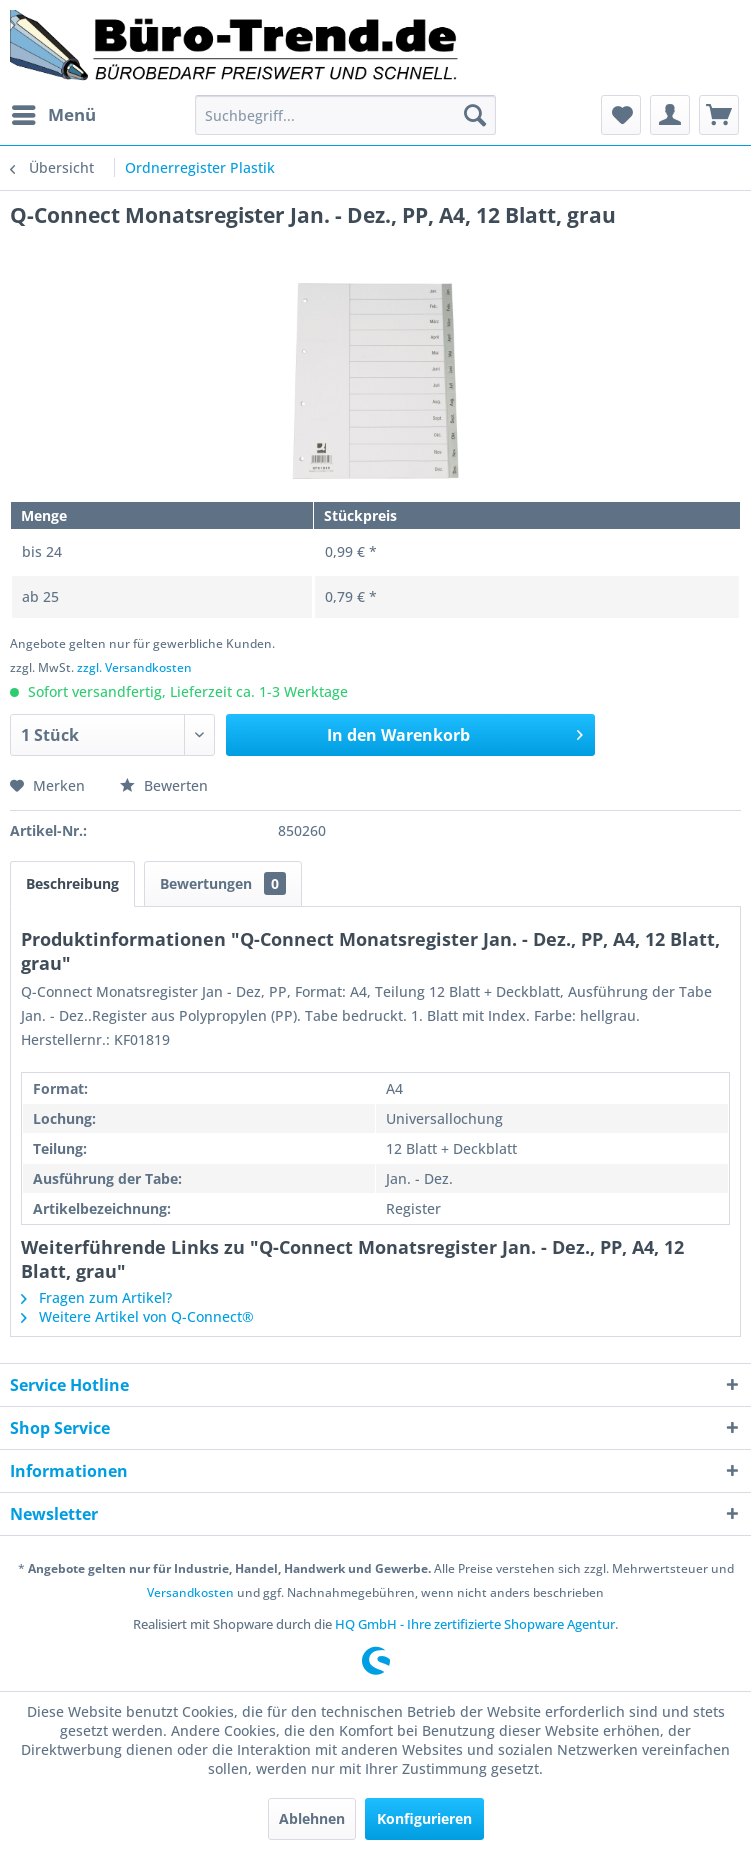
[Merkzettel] (621, 115)
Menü (54, 112)
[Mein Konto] (670, 115)
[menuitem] (53, 115)
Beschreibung (72, 883)
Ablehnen (312, 1818)
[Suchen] (475, 115)
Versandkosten (190, 1592)
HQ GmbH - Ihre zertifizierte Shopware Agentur (475, 1624)
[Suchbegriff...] (345, 115)
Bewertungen (223, 883)
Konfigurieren (424, 1818)
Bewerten (164, 785)
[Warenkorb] (719, 115)
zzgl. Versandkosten (134, 667)
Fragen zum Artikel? (96, 1297)
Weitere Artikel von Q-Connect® (137, 1316)
